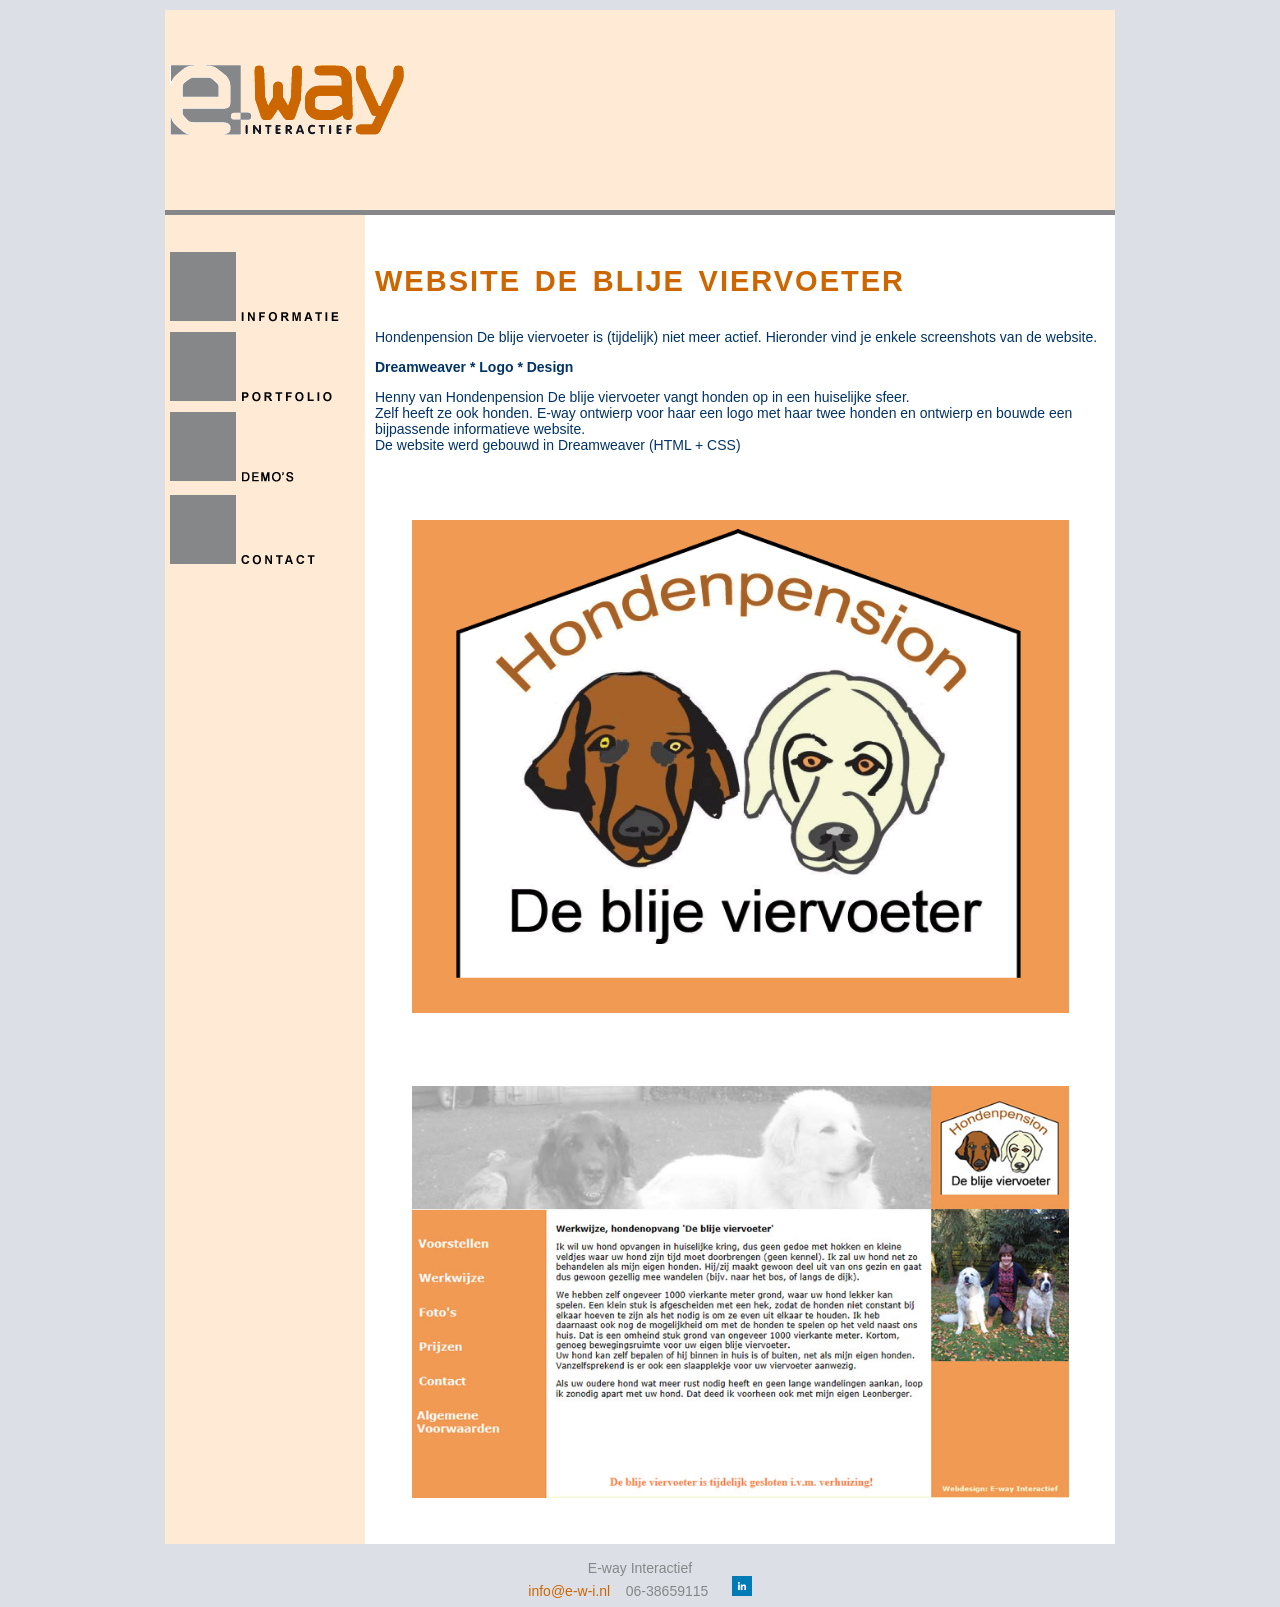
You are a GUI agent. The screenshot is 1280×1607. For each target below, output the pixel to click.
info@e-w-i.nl (569, 1591)
